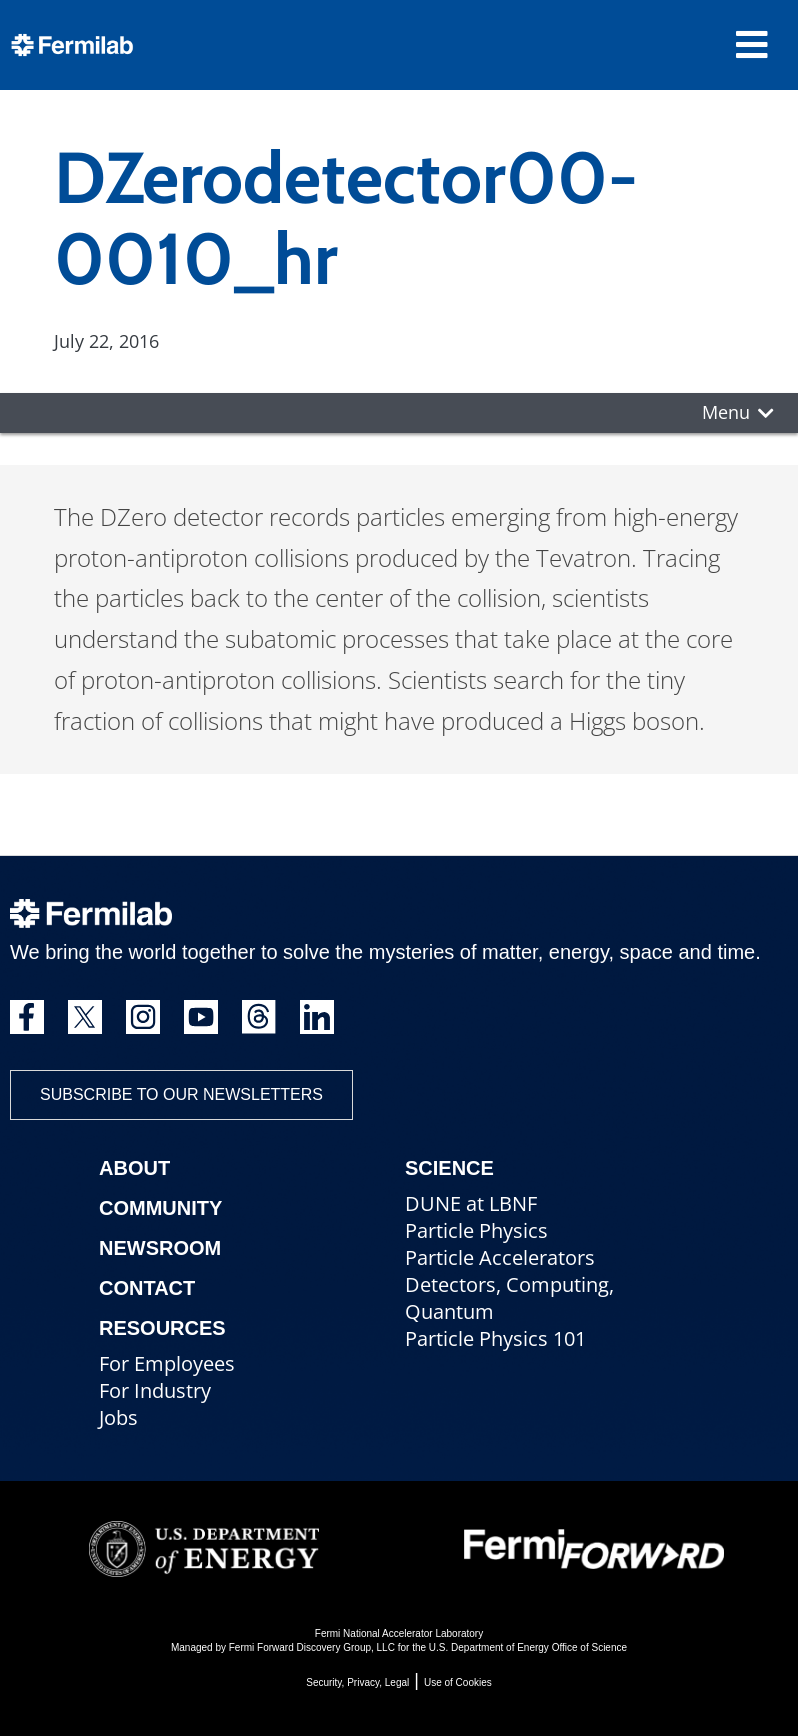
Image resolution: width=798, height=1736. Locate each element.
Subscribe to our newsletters (181, 1094)
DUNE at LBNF (471, 1203)
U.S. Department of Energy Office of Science (528, 1647)
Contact (147, 1288)
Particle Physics (476, 1230)
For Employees (167, 1363)
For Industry (155, 1390)
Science (449, 1168)
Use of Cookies (458, 1682)
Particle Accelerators (500, 1257)
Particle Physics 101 (495, 1338)
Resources (162, 1328)
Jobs (118, 1417)
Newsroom (160, 1248)
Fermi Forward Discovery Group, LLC (312, 1647)
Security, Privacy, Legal (357, 1682)
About (134, 1168)
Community (160, 1208)
